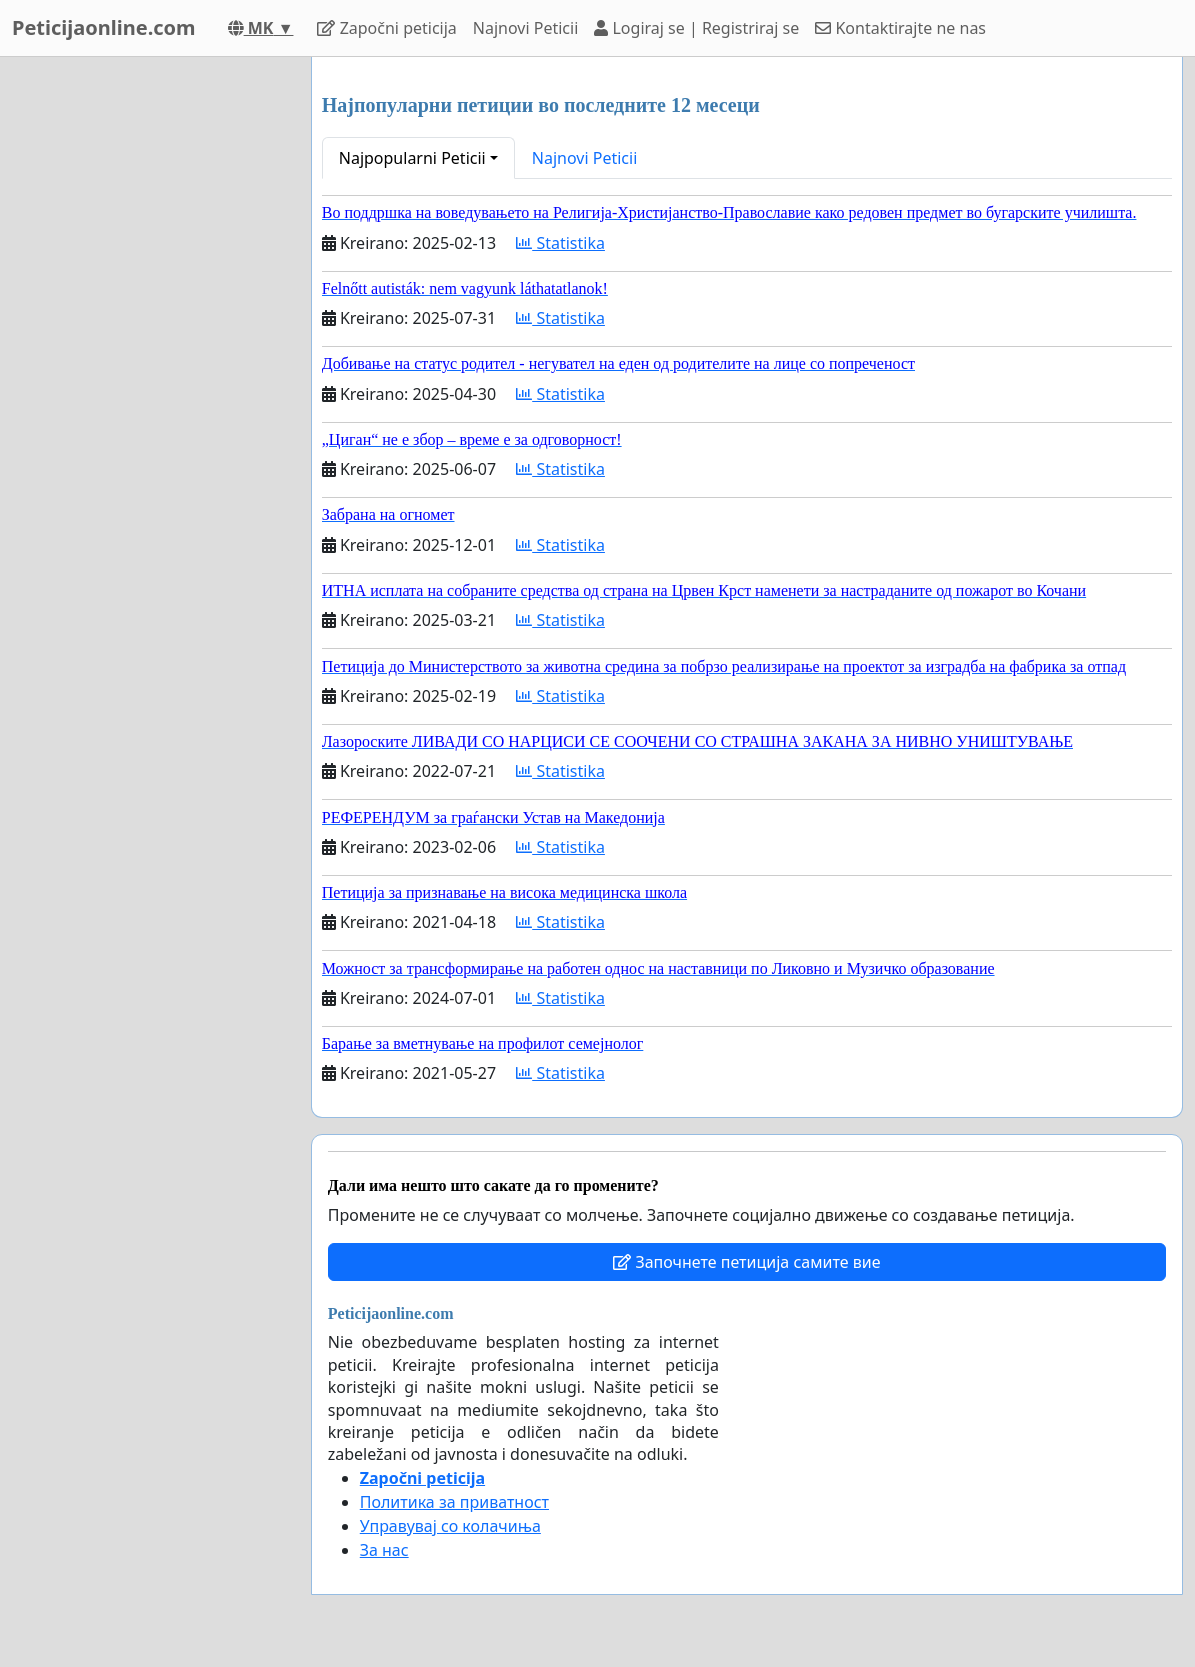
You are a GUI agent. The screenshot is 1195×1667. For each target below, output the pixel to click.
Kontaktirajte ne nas (900, 28)
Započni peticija (386, 28)
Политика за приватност (454, 1502)
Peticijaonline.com (104, 27)
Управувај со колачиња (450, 1526)
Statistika (560, 243)
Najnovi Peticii (525, 28)
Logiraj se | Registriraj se (696, 28)
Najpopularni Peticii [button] (412, 158)
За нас (384, 1550)
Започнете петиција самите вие (746, 1262)
